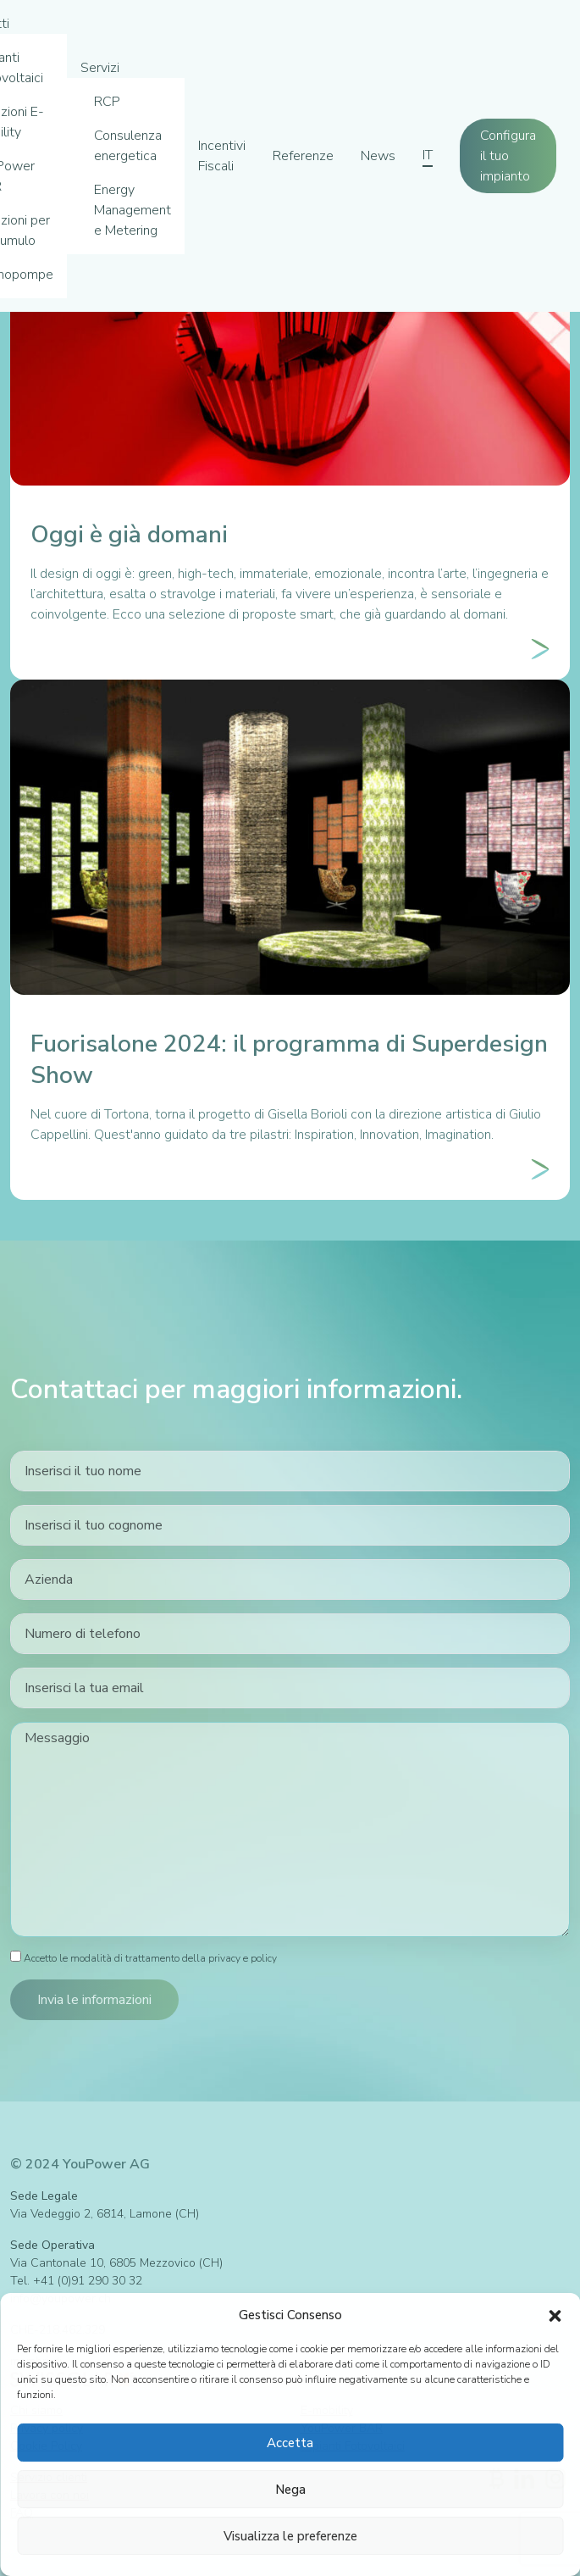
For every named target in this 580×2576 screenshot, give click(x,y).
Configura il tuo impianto (508, 156)
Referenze (303, 156)
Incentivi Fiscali (222, 155)
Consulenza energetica (128, 145)
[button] (554, 2315)
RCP (107, 101)
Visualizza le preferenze (290, 2536)
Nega (290, 2489)
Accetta (290, 2442)
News (378, 156)
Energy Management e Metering (132, 210)
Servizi (99, 67)
